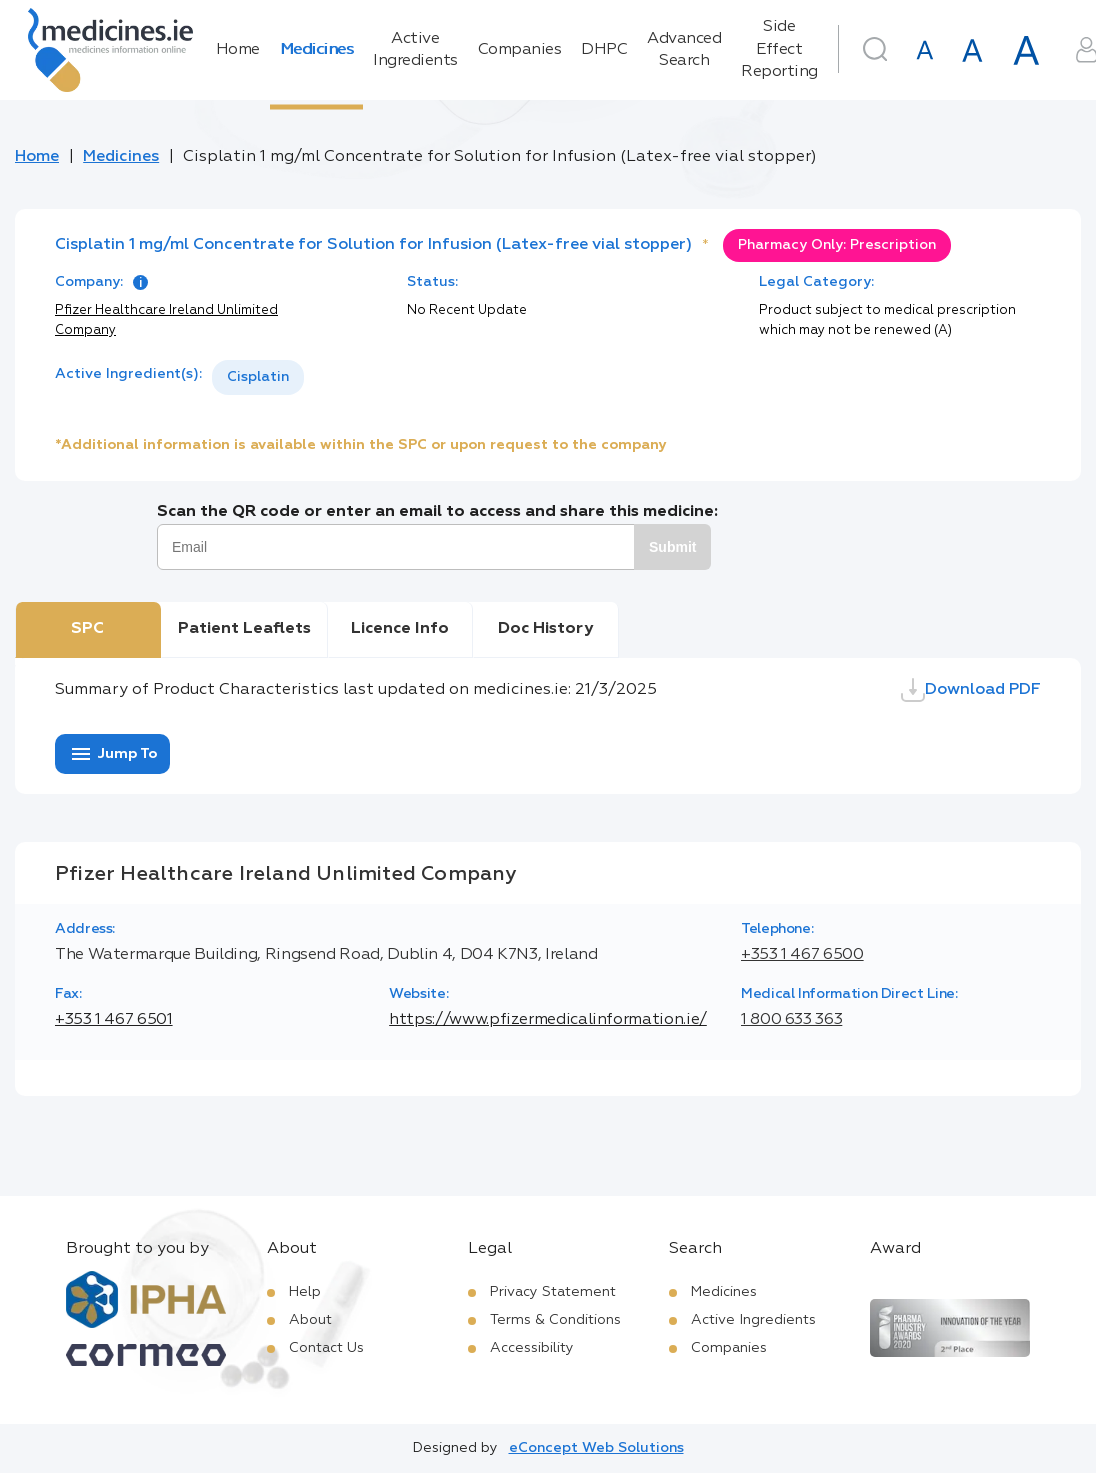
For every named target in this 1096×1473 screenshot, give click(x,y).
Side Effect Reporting (779, 49)
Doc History (545, 629)
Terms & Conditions (555, 1320)
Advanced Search (684, 50)
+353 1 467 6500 (802, 955)
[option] (258, 377)
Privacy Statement (553, 1292)
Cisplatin (258, 377)
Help (305, 1292)
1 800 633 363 (791, 1020)
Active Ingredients (415, 50)
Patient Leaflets (244, 629)
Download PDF (971, 690)
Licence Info (400, 629)
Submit (672, 547)
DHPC (604, 50)
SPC (87, 629)
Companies (520, 50)
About (310, 1320)
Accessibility (532, 1348)
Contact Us (326, 1348)
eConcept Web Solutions (596, 1448)
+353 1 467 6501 (114, 1020)
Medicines (317, 50)
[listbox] (258, 377)
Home (238, 50)
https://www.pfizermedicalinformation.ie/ (548, 1020)
